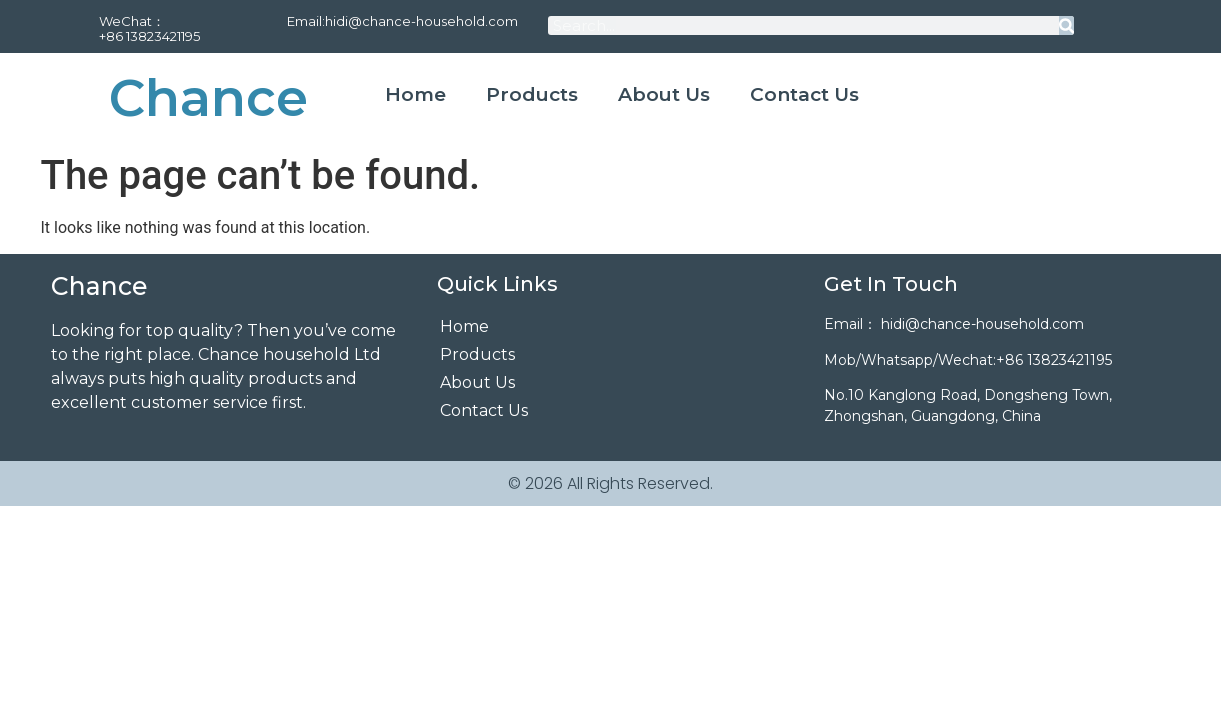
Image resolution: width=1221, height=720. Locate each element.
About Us (664, 94)
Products (532, 94)
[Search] (1067, 25)
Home (415, 94)
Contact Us (804, 94)
